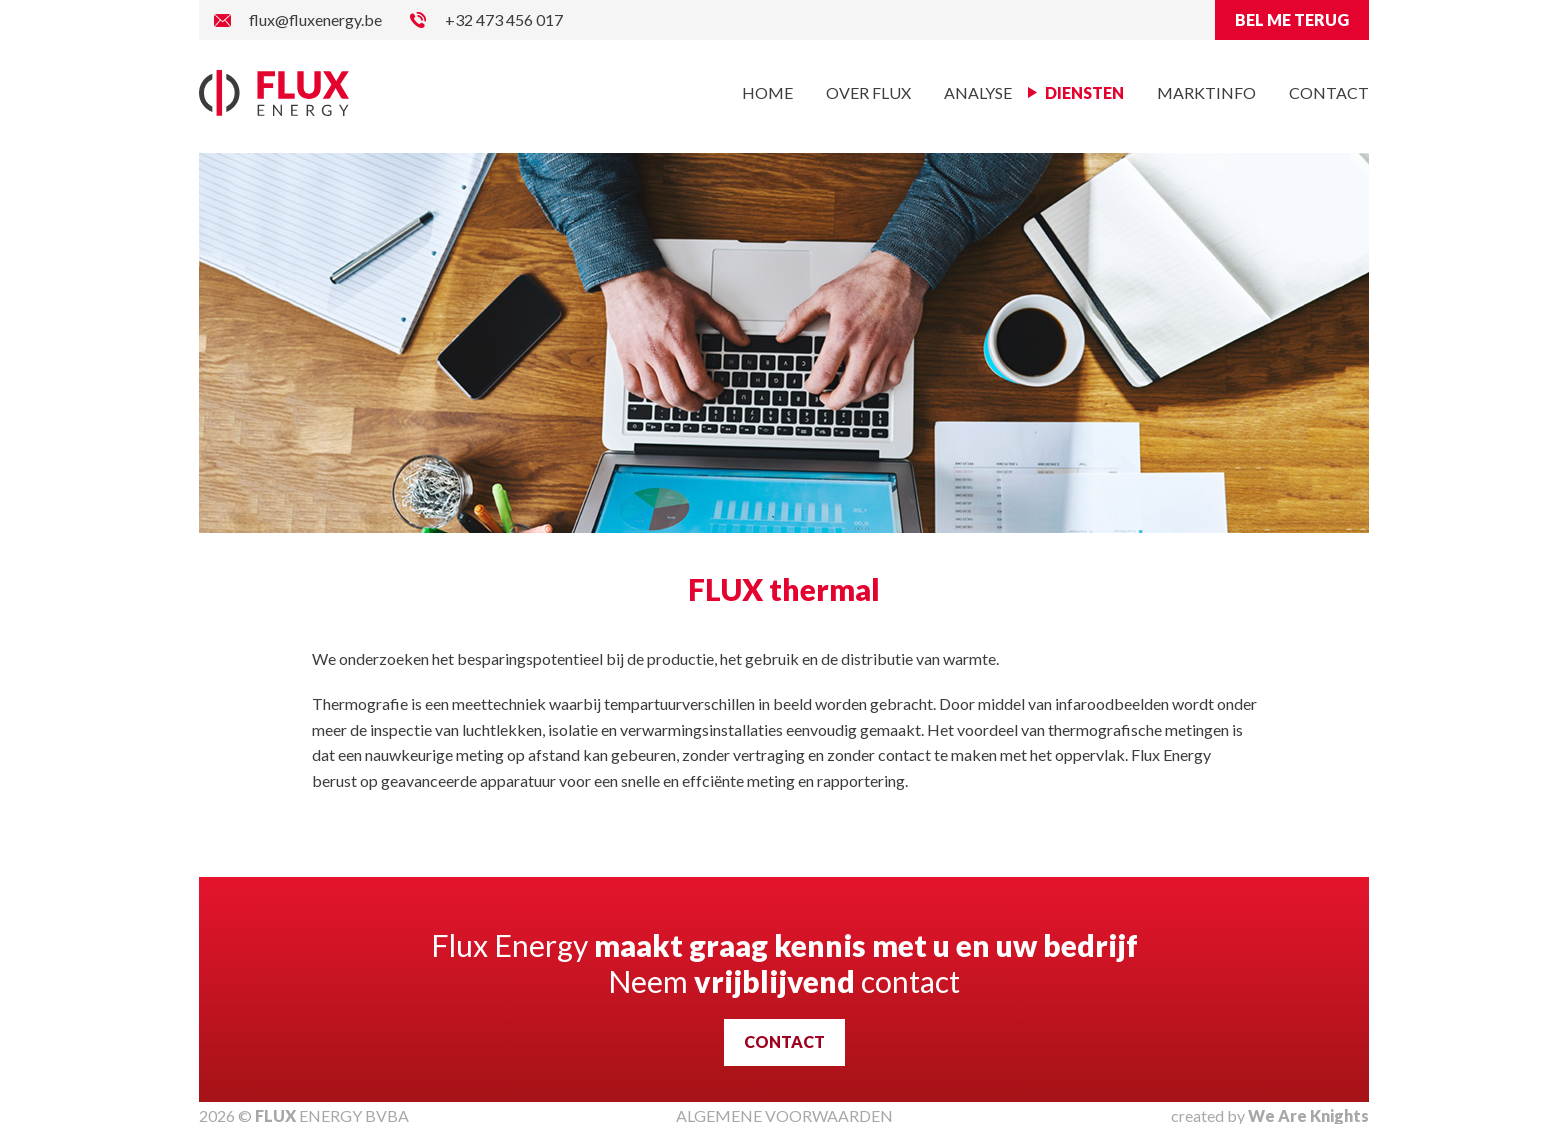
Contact (1329, 92)
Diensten (1084, 92)
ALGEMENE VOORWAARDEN (784, 1115)
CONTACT (784, 1041)
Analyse (978, 92)
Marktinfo (1206, 92)
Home (767, 92)
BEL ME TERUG (1292, 19)
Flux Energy (274, 93)
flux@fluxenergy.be (315, 19)
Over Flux (868, 92)
